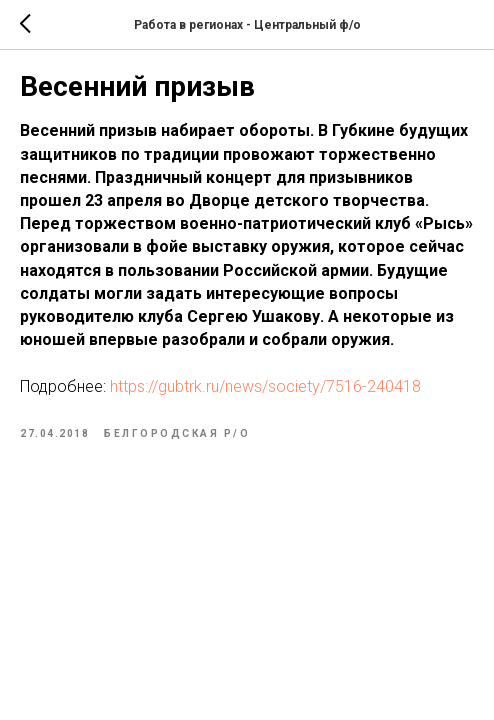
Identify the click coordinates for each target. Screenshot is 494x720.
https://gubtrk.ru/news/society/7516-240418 (265, 386)
